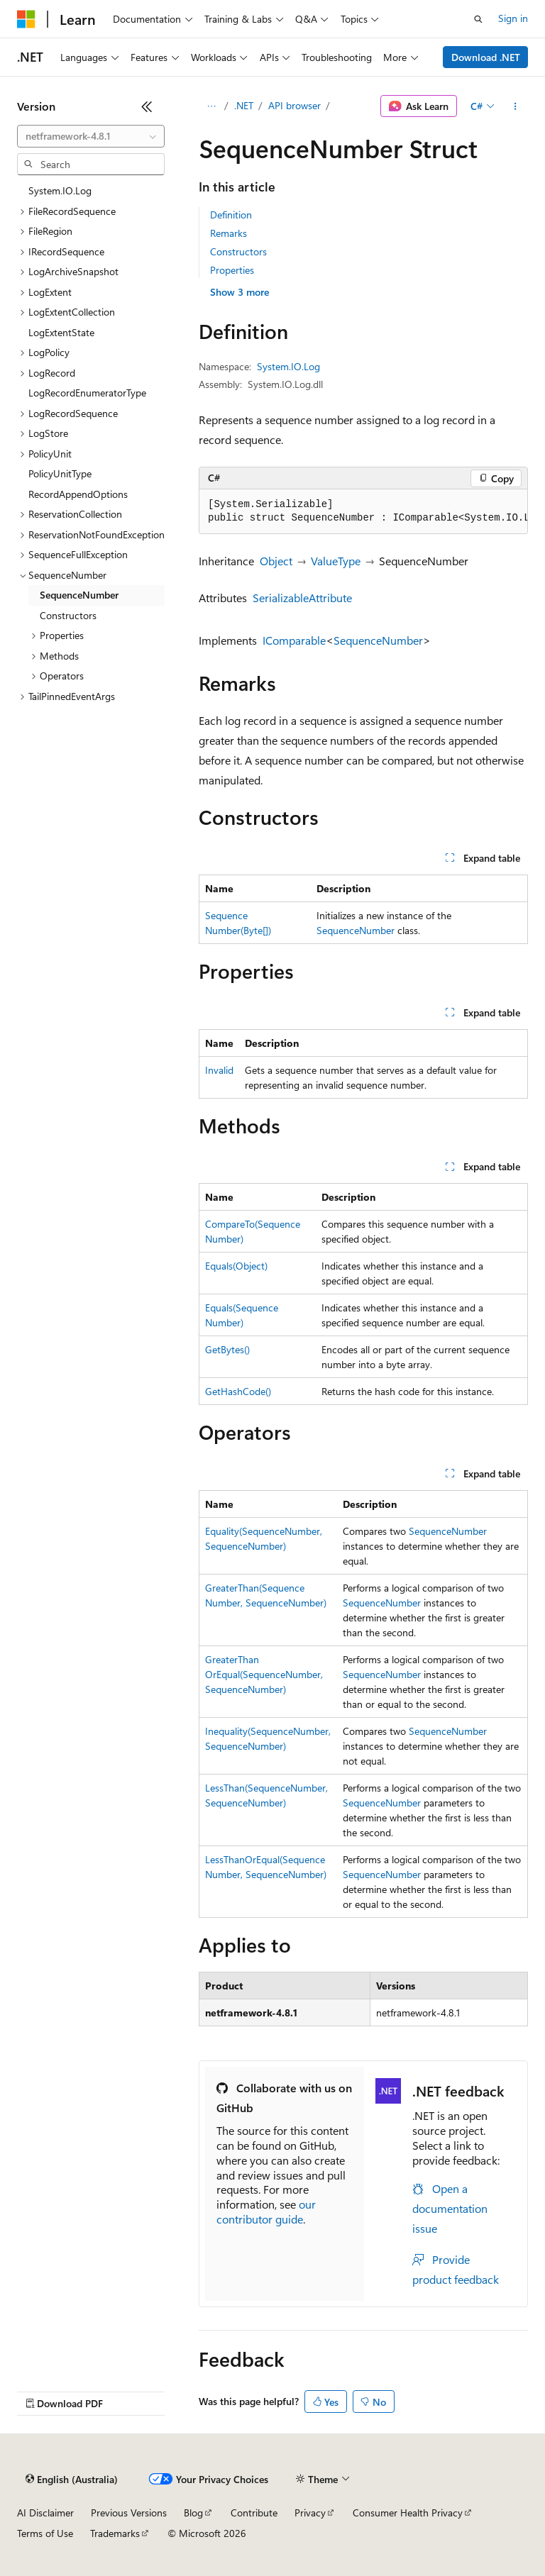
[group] (363, 511)
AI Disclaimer (45, 2512)
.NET (243, 105)
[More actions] (515, 106)
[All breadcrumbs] (211, 106)
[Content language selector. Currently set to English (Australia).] (71, 2479)
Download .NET (485, 57)
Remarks (228, 233)
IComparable (294, 640)
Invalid (219, 1070)
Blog (193, 2512)
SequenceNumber (378, 640)
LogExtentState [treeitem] (61, 332)
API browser (294, 105)
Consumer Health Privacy (408, 2512)
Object (276, 560)
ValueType (335, 560)
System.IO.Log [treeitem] (60, 190)
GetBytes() (227, 1349)
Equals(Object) (236, 1265)
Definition (231, 214)
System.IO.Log (288, 366)
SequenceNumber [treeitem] (79, 594)
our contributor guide (266, 2211)
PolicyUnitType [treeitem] (60, 473)
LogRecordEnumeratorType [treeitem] (87, 392)
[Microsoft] (26, 19)
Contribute (254, 2512)
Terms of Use (45, 2533)
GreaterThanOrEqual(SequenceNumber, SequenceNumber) (264, 1674)
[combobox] (91, 136)
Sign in (513, 18)
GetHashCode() (238, 1391)
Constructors (238, 251)
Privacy (310, 2512)
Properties (232, 270)
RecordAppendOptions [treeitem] (78, 494)
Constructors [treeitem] (68, 615)
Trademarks (115, 2533)
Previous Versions (129, 2512)
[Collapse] (147, 106)
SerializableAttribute (302, 597)
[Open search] (478, 19)
